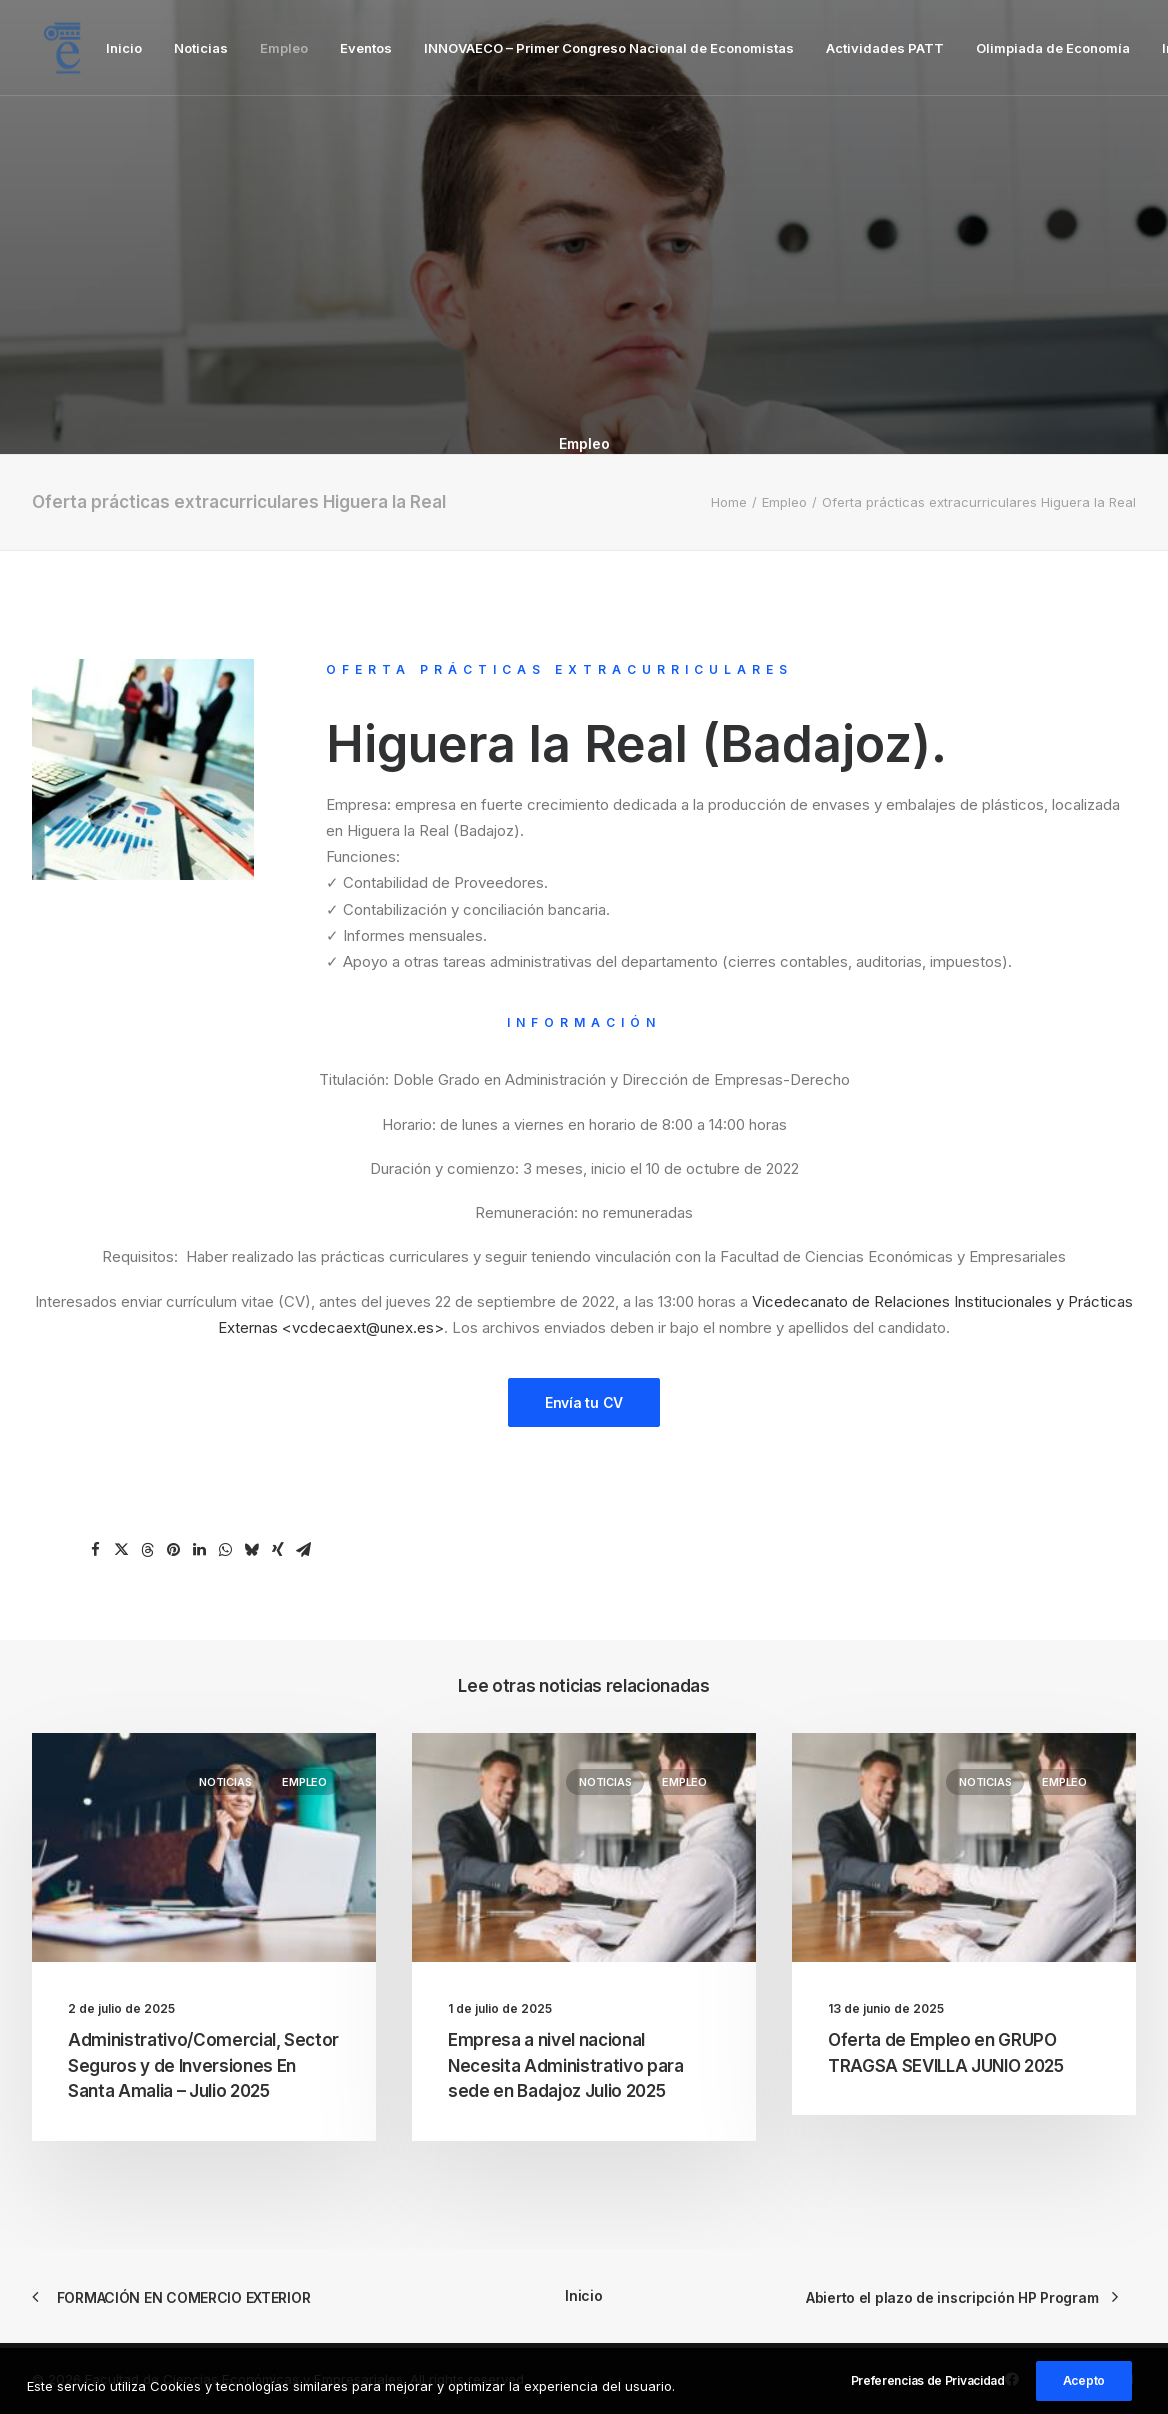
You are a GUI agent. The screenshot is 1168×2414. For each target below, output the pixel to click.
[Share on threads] (148, 1550)
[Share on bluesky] (252, 1550)
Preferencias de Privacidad (928, 2399)
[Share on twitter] (122, 1550)
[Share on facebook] (96, 1550)
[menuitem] (124, 48)
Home (729, 502)
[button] (204, 1847)
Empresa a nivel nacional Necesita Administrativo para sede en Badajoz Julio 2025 (565, 2065)
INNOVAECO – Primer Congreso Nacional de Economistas (609, 48)
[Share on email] (304, 1550)
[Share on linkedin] (200, 1550)
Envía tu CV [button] (584, 1402)
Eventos (366, 48)
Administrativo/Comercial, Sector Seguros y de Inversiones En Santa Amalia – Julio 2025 (203, 2065)
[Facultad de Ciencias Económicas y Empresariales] (62, 48)
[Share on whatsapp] (226, 1550)
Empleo (284, 48)
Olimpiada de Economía (1053, 48)
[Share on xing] (278, 1550)
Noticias (201, 48)
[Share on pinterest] (174, 1550)
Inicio (124, 48)
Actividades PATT (885, 48)
